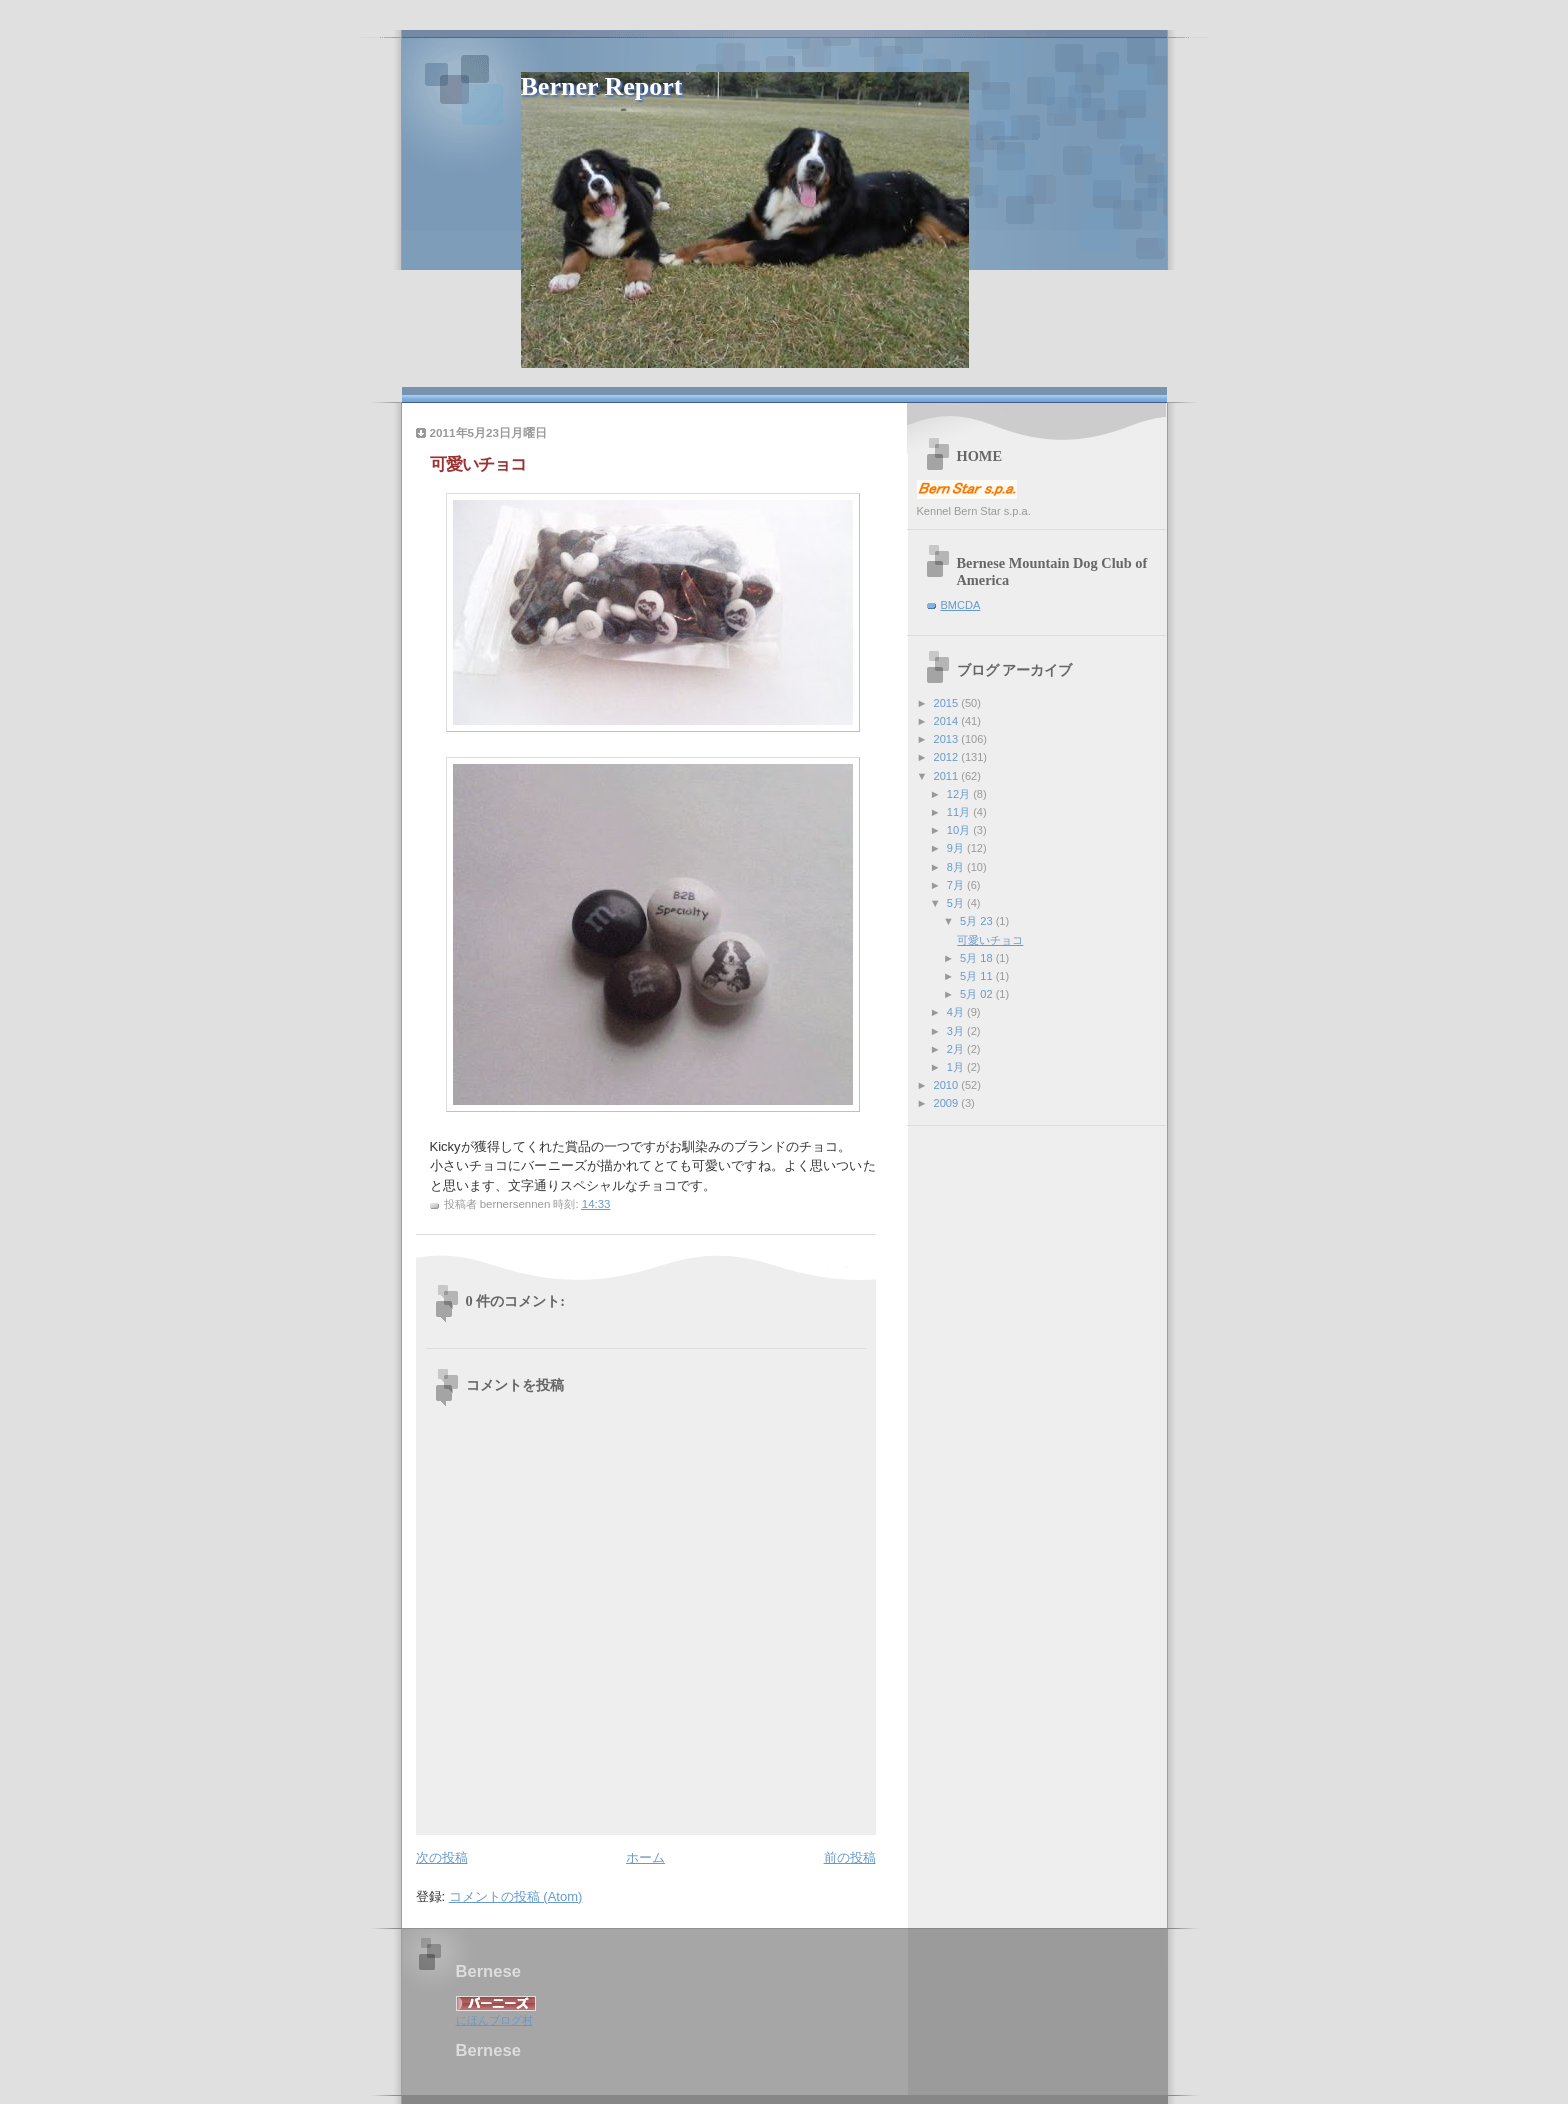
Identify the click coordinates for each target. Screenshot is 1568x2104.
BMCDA (961, 605)
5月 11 (978, 976)
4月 (957, 1012)
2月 (957, 1049)
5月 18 (978, 958)
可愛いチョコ (990, 940)
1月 (957, 1067)
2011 (948, 776)
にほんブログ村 (494, 2020)
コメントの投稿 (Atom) (516, 1896)
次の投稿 (442, 1857)
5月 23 (978, 921)
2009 (948, 1103)
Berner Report (602, 86)
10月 (960, 830)
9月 (957, 848)
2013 (948, 739)
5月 (957, 903)
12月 (960, 794)
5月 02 (978, 994)
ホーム (645, 1857)
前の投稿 (850, 1857)
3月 (957, 1031)
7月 (957, 885)
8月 (957, 867)
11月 (960, 812)
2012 (948, 757)
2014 (948, 721)
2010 (948, 1085)
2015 (948, 703)
